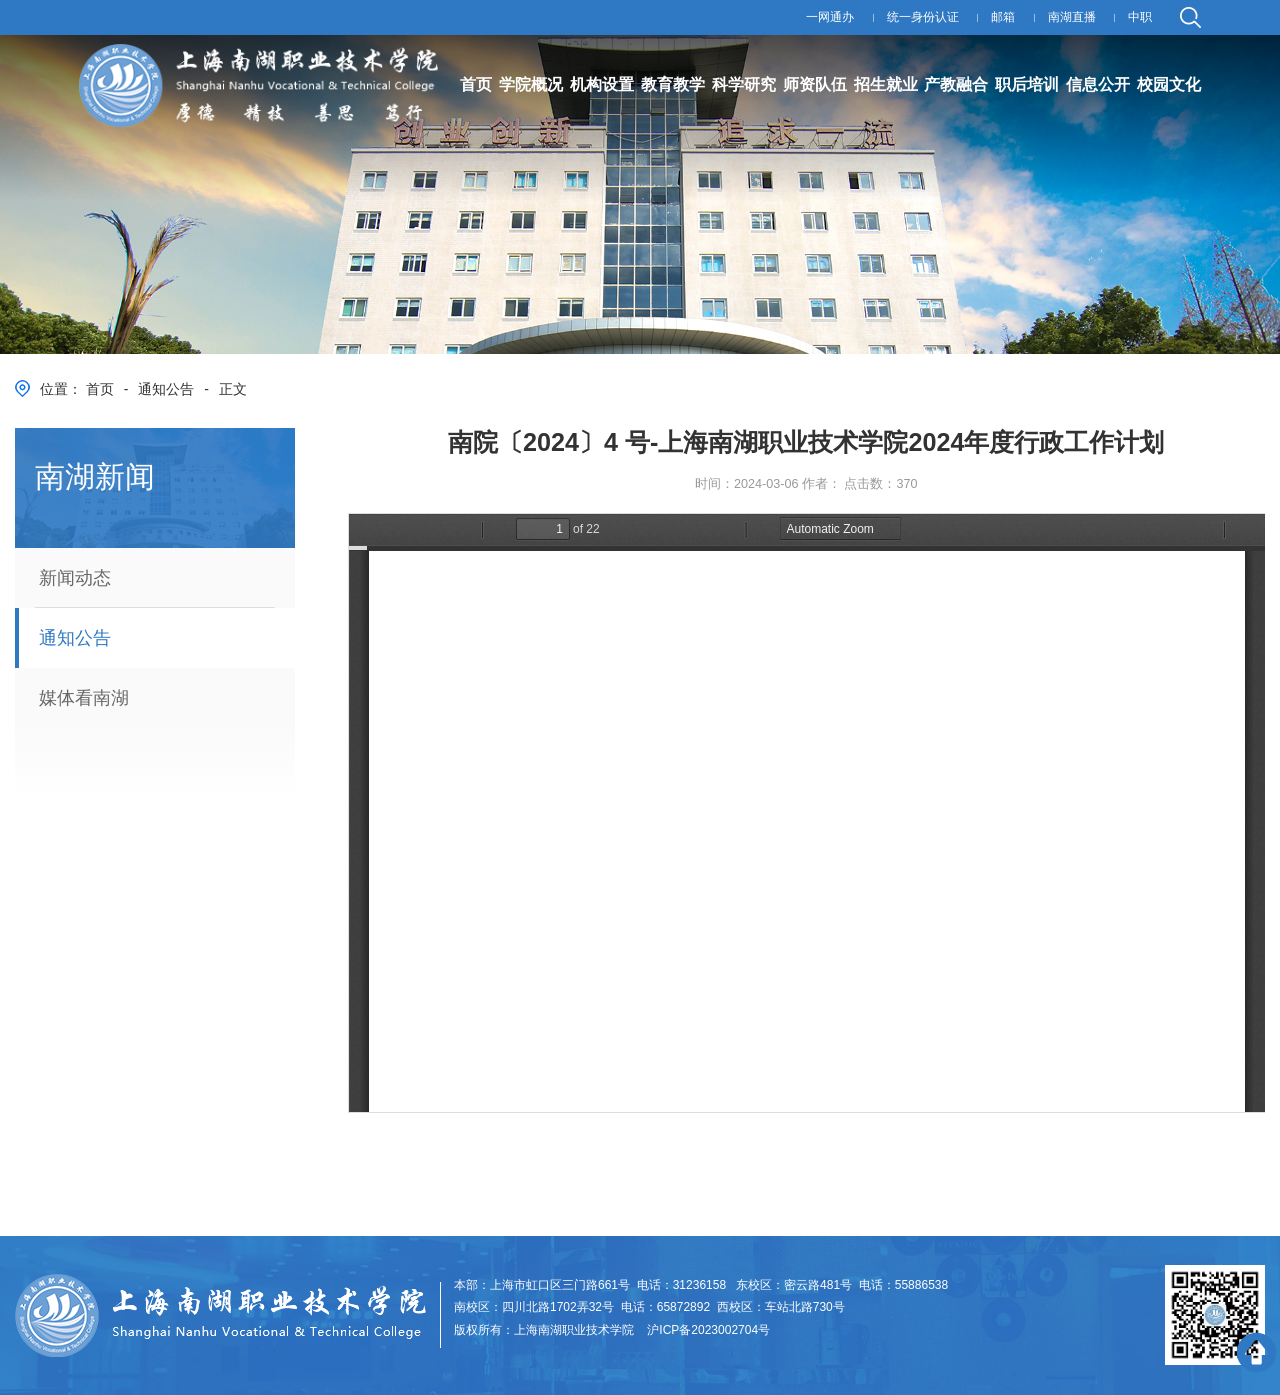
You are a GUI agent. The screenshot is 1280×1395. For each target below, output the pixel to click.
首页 (100, 389)
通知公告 (166, 389)
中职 (1140, 17)
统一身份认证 (923, 17)
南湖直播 (1072, 17)
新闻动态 (75, 578)
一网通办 (830, 17)
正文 (233, 389)
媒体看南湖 (84, 698)
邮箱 (1003, 17)
